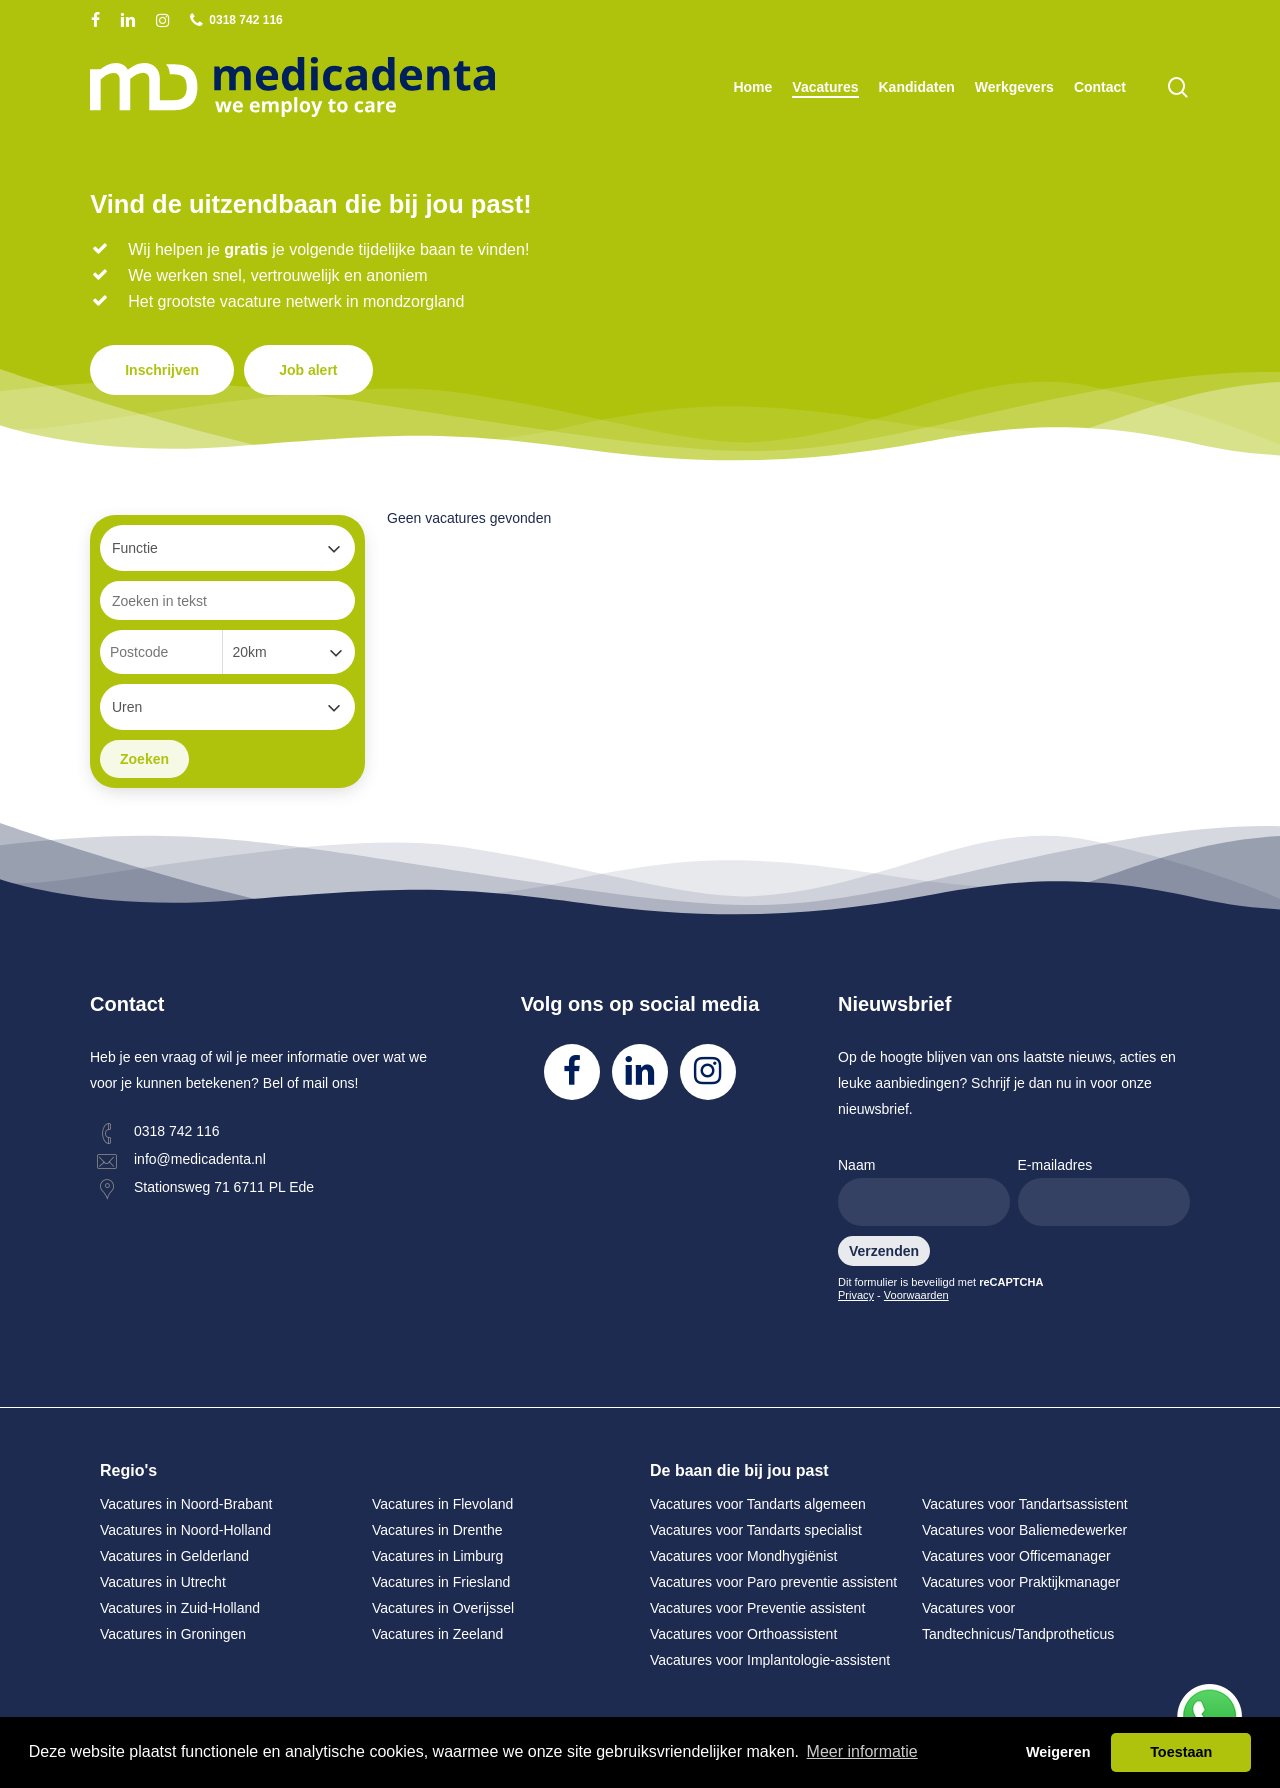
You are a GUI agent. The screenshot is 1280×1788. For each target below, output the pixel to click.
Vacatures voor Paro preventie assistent (773, 1582)
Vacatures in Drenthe (437, 1530)
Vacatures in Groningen (173, 1634)
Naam (924, 1191)
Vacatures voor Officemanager (1016, 1556)
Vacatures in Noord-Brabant (186, 1504)
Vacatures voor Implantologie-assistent (770, 1660)
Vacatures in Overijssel (443, 1608)
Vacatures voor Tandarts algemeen (758, 1504)
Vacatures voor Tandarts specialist (756, 1530)
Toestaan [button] (1181, 1752)
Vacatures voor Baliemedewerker (1024, 1530)
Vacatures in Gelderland (174, 1556)
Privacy (856, 1295)
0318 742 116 (177, 1131)
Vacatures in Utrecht (163, 1582)
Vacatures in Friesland (441, 1582)
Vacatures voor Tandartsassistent (1025, 1504)
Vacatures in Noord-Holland (185, 1530)
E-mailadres (1104, 1191)
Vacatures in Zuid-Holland (180, 1608)
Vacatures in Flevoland (442, 1504)
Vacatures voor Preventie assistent (757, 1608)
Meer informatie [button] (862, 1751)
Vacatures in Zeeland (437, 1634)
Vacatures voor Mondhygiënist (743, 1556)
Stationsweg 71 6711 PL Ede (224, 1187)
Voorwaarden (916, 1295)
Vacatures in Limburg (437, 1556)
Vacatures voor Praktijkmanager (1021, 1582)
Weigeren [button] (1058, 1752)
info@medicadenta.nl (200, 1159)
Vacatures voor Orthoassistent (743, 1634)
